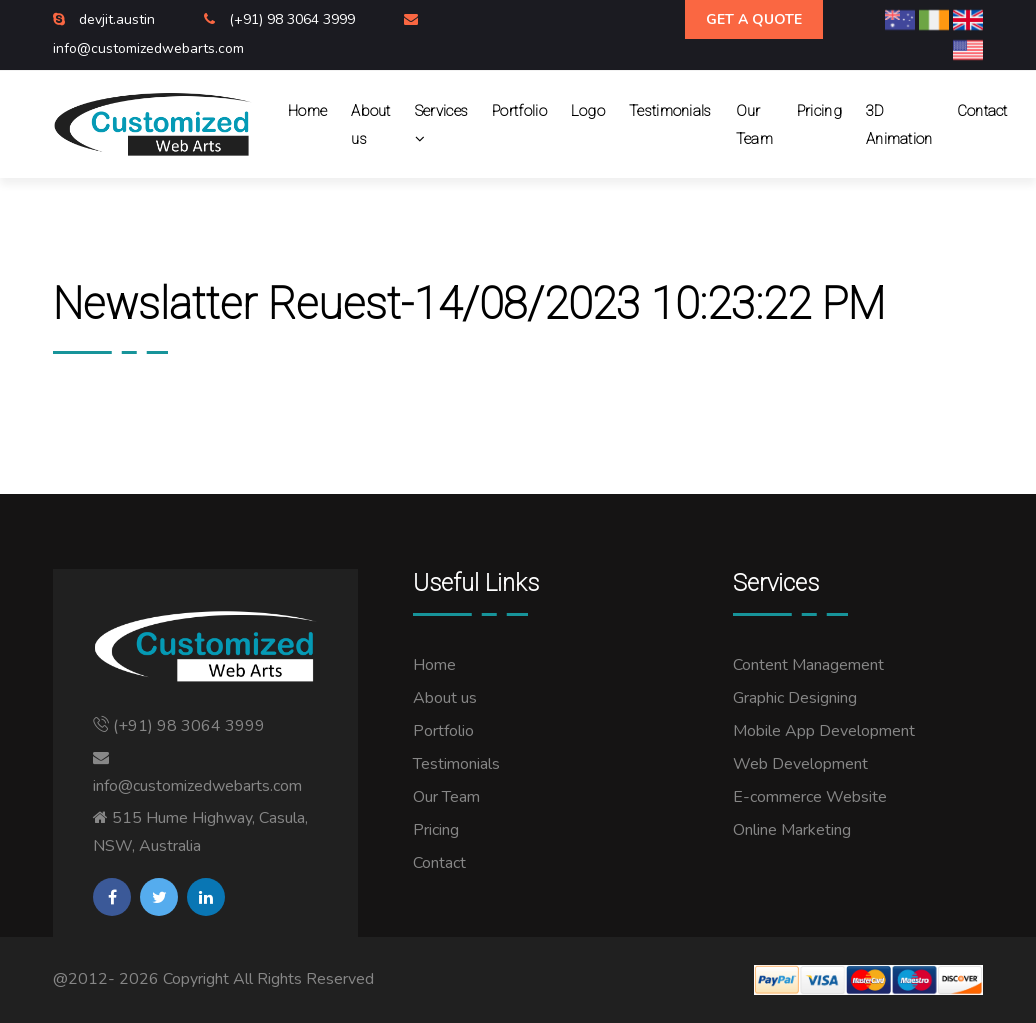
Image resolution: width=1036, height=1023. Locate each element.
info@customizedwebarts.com (148, 48)
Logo (588, 111)
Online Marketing (792, 830)
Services (441, 125)
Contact (982, 111)
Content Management (808, 665)
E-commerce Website (810, 797)
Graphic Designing (795, 698)
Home (307, 111)
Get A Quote (754, 19)
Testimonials (670, 111)
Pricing (819, 111)
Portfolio (519, 111)
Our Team (754, 125)
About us (371, 125)
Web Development (800, 764)
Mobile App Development (824, 731)
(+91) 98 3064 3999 (294, 19)
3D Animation (899, 125)
